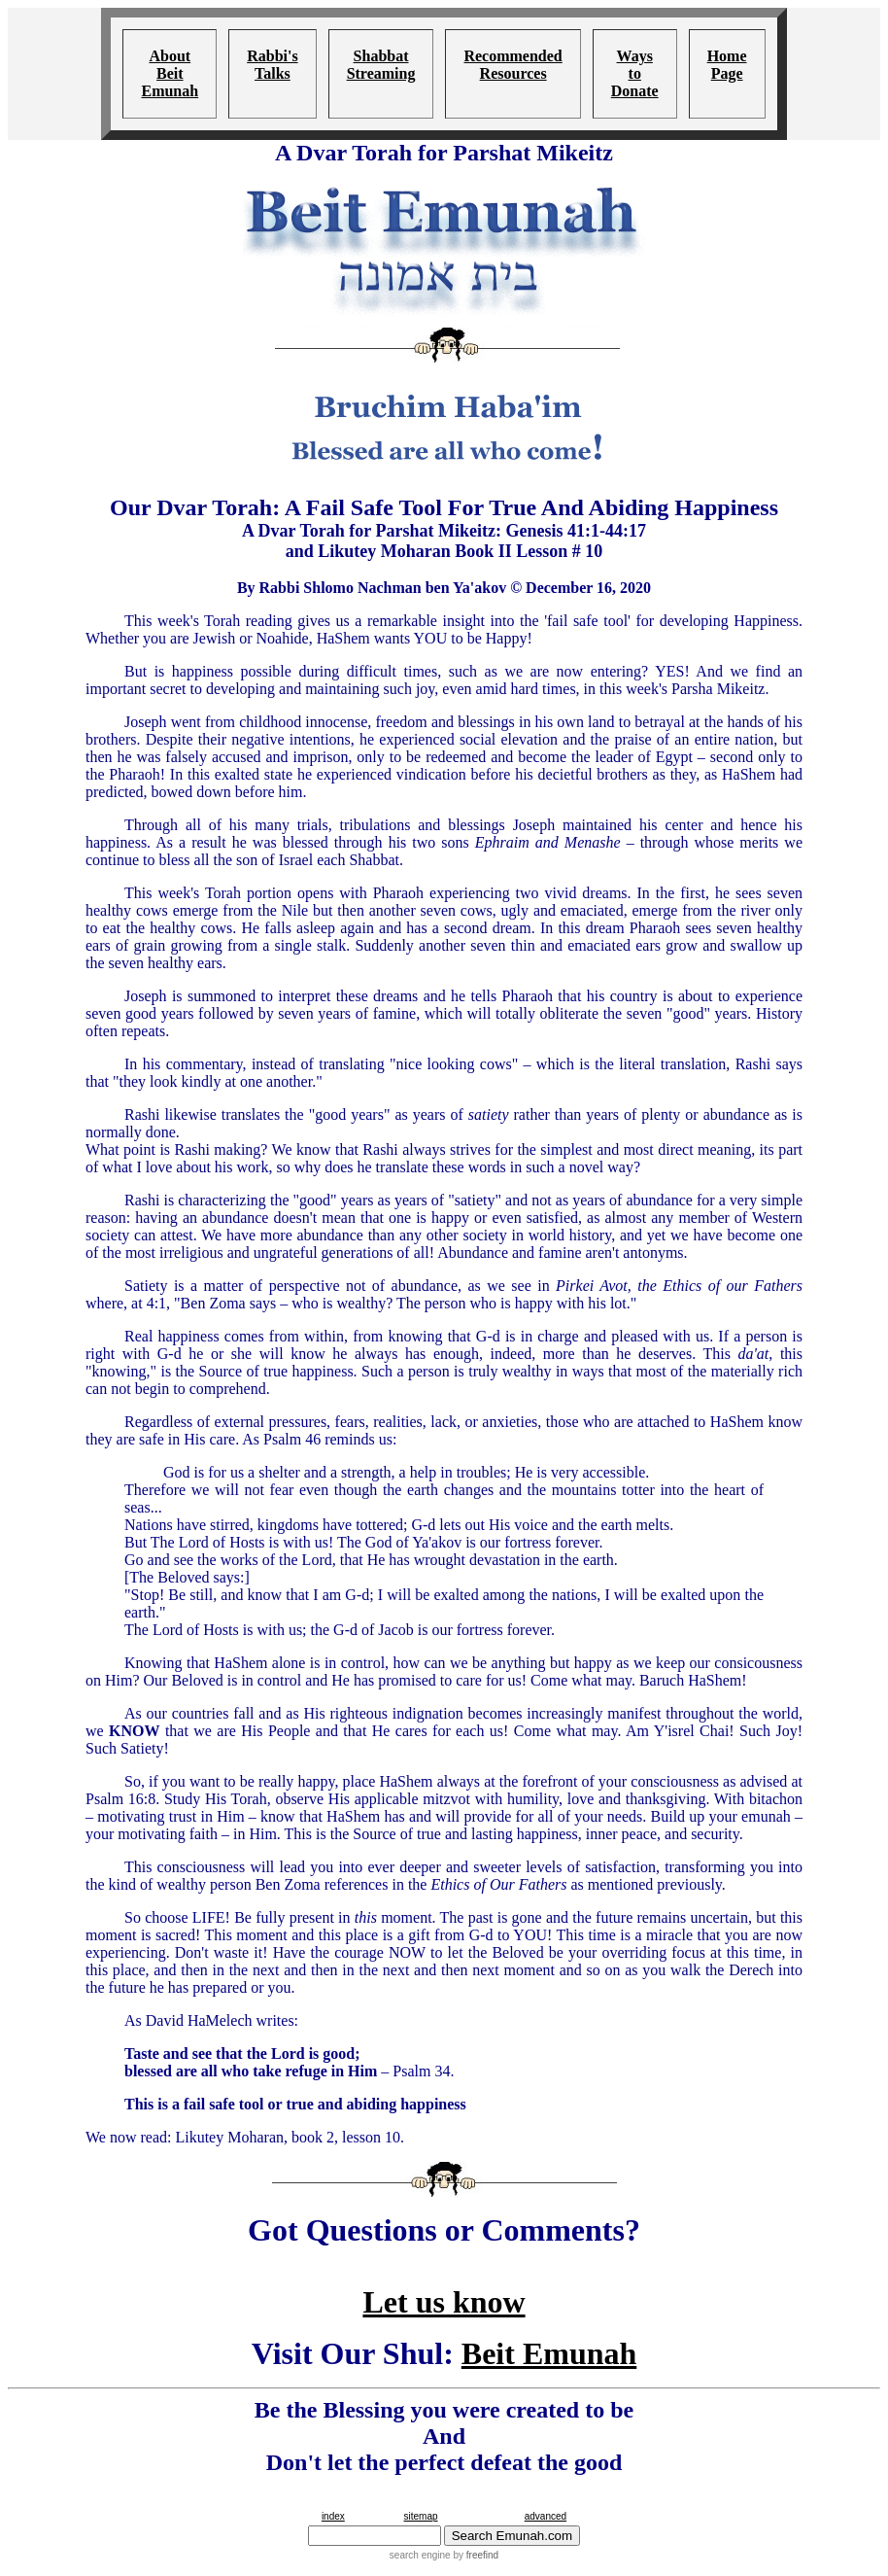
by (474, 2555)
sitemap (420, 2516)
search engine (420, 2555)
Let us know (443, 2301)
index (333, 2516)
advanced (545, 2516)
